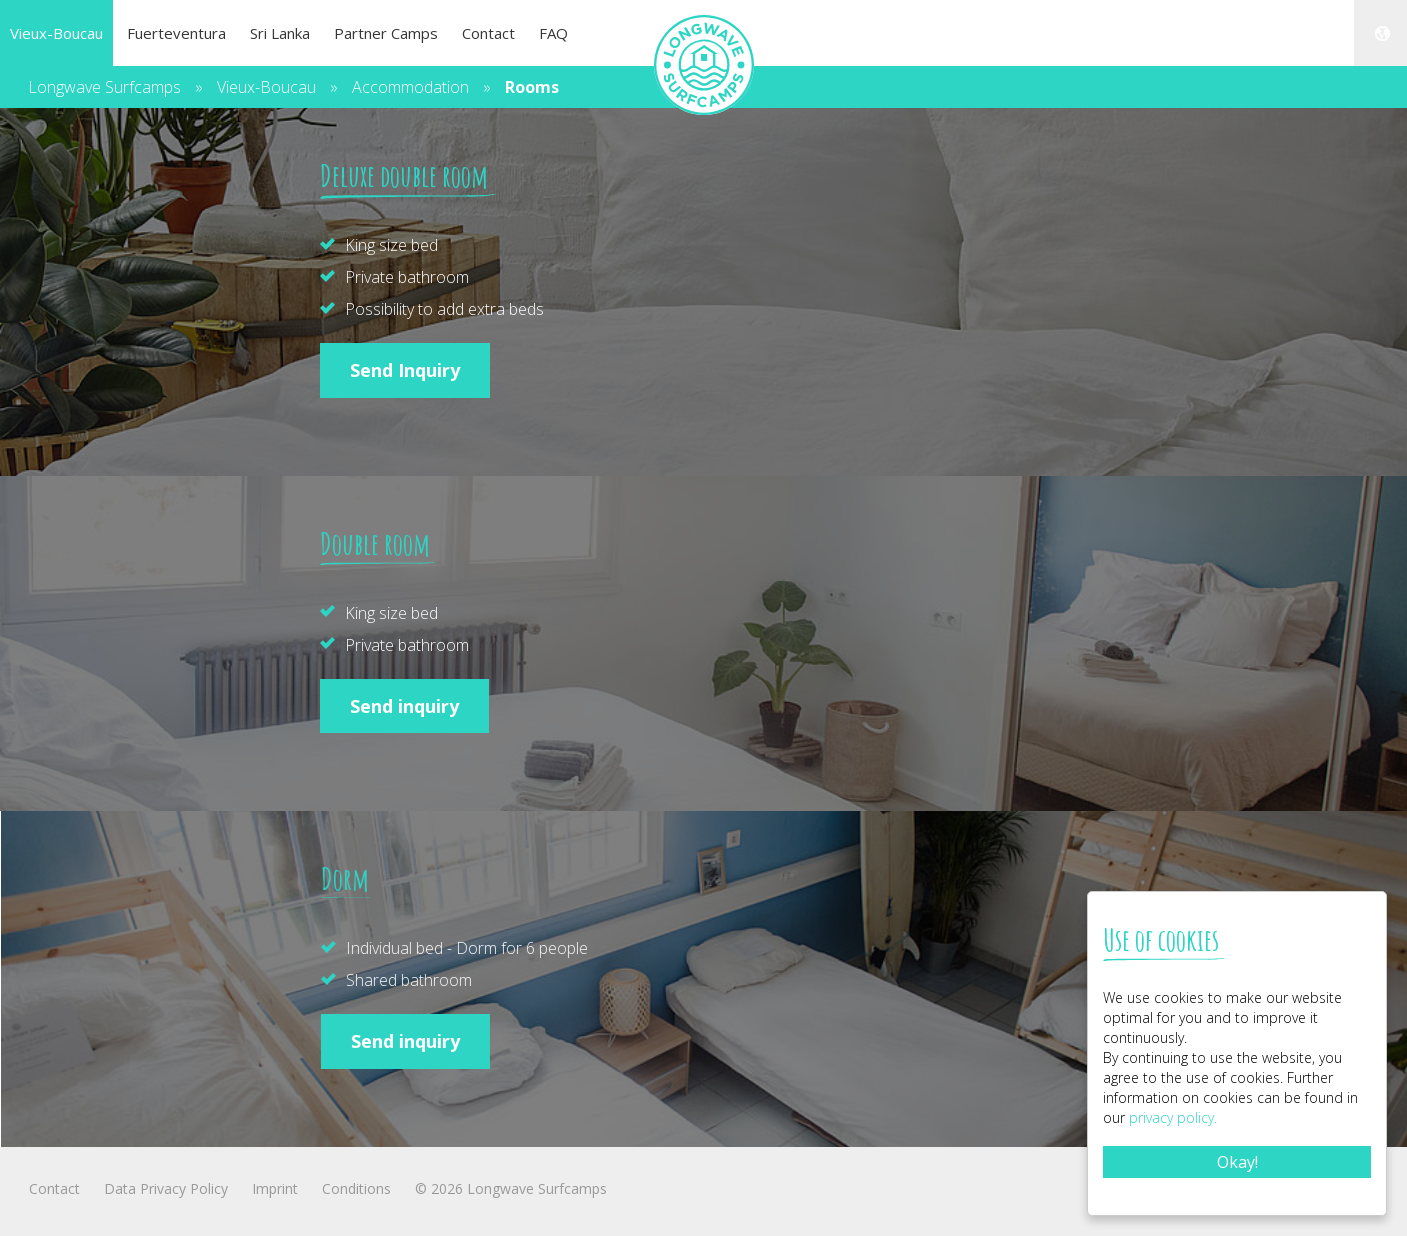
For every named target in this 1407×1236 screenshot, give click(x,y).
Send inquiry (404, 706)
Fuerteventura (176, 33)
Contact (488, 33)
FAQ (553, 33)
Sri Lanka (280, 33)
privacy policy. (1173, 1117)
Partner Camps (386, 33)
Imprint (275, 1188)
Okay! (1237, 1162)
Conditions (356, 1188)
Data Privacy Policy (166, 1188)
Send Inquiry (405, 370)
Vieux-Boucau (56, 33)
